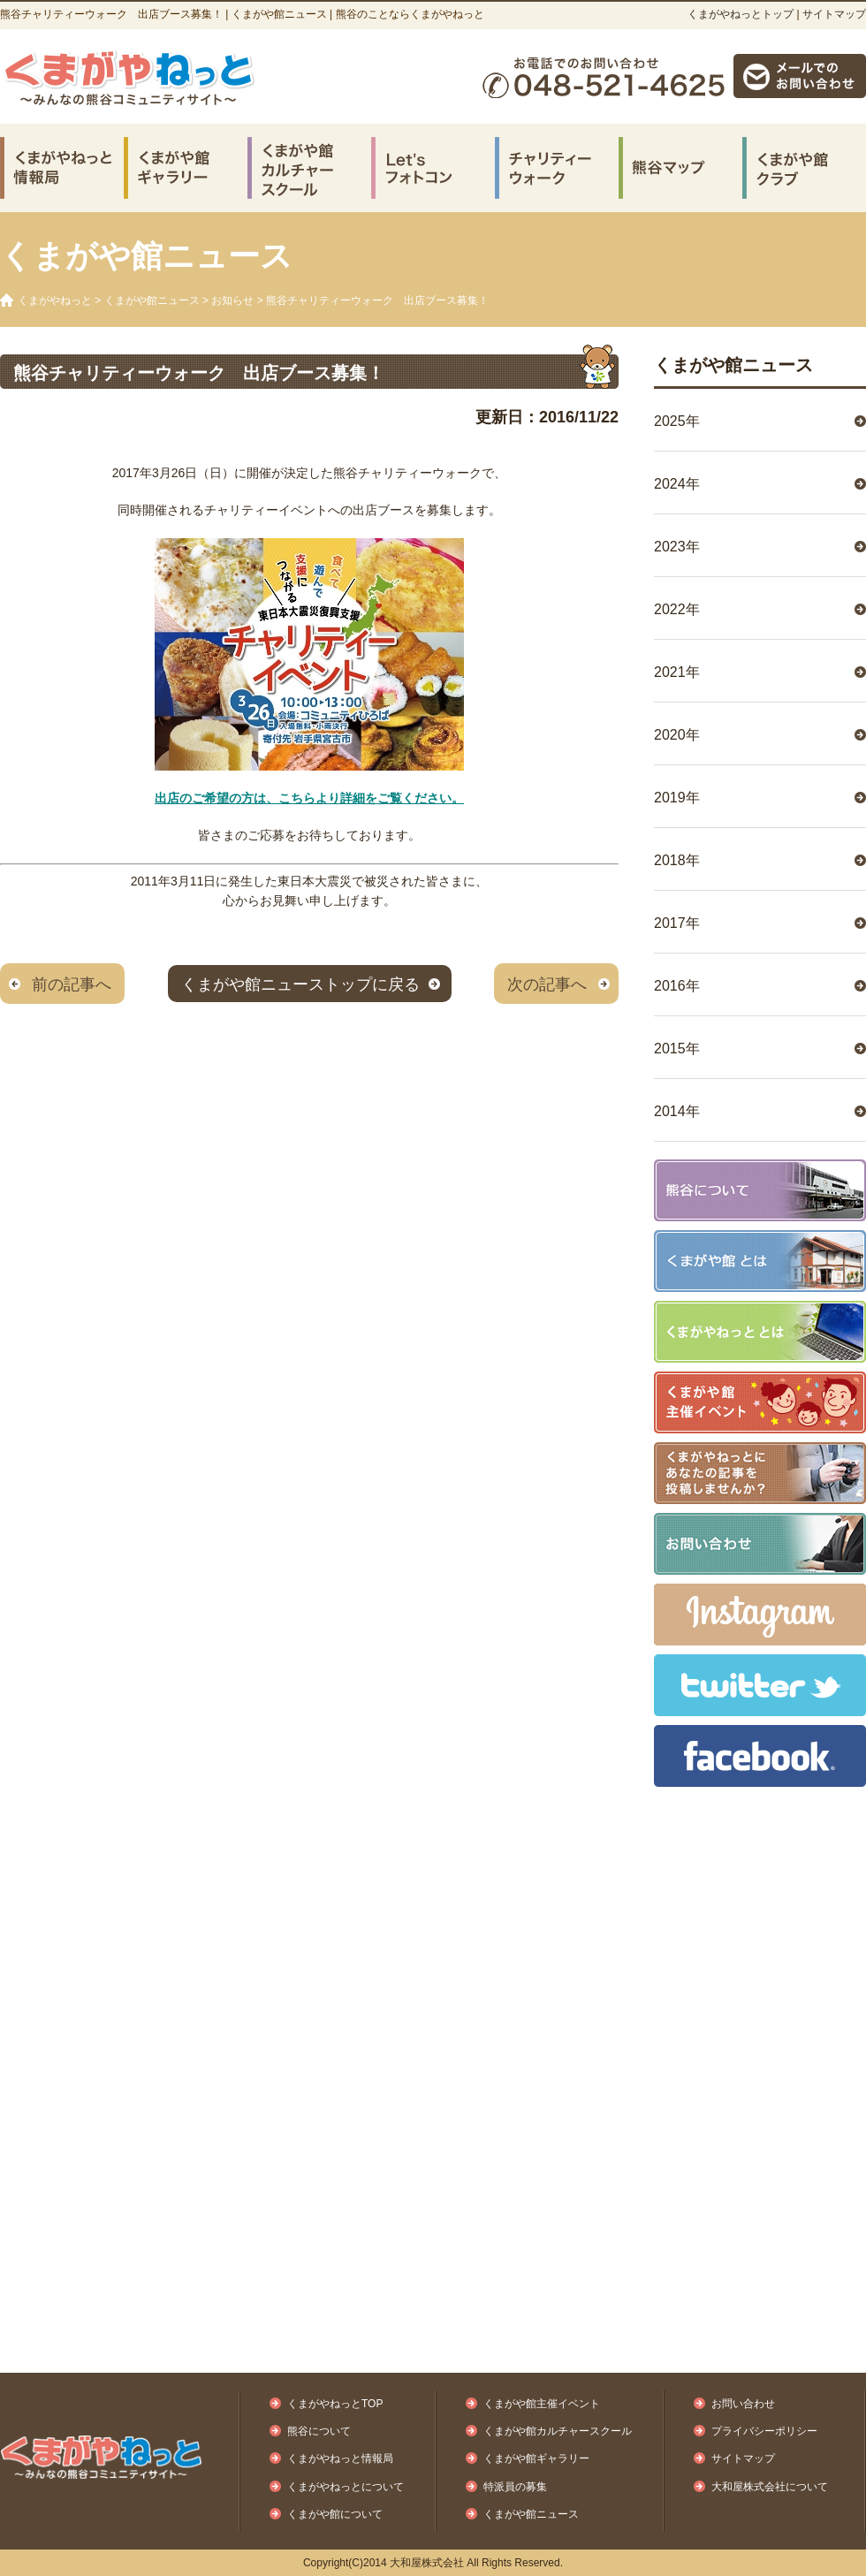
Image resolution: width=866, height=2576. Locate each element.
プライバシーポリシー (764, 2431)
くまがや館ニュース (152, 300)
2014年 (677, 1111)
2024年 (677, 483)
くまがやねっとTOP (335, 2403)
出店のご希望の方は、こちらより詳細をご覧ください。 (309, 798)
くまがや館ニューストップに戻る (300, 984)
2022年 (677, 609)
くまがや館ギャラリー (536, 2458)
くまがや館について (335, 2514)
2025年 (677, 421)
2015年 (677, 1048)
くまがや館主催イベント (541, 2403)
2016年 (677, 985)
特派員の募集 (515, 2487)
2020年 (677, 734)
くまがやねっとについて (345, 2487)
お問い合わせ (743, 2403)
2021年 (677, 672)
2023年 (677, 546)
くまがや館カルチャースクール (557, 2431)
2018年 (677, 860)
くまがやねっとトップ (740, 14)
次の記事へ (547, 984)
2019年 (677, 797)
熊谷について (319, 2431)
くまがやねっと (55, 300)
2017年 (677, 923)
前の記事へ (71, 984)
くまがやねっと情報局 (340, 2458)
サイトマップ (834, 14)
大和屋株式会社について (769, 2487)
